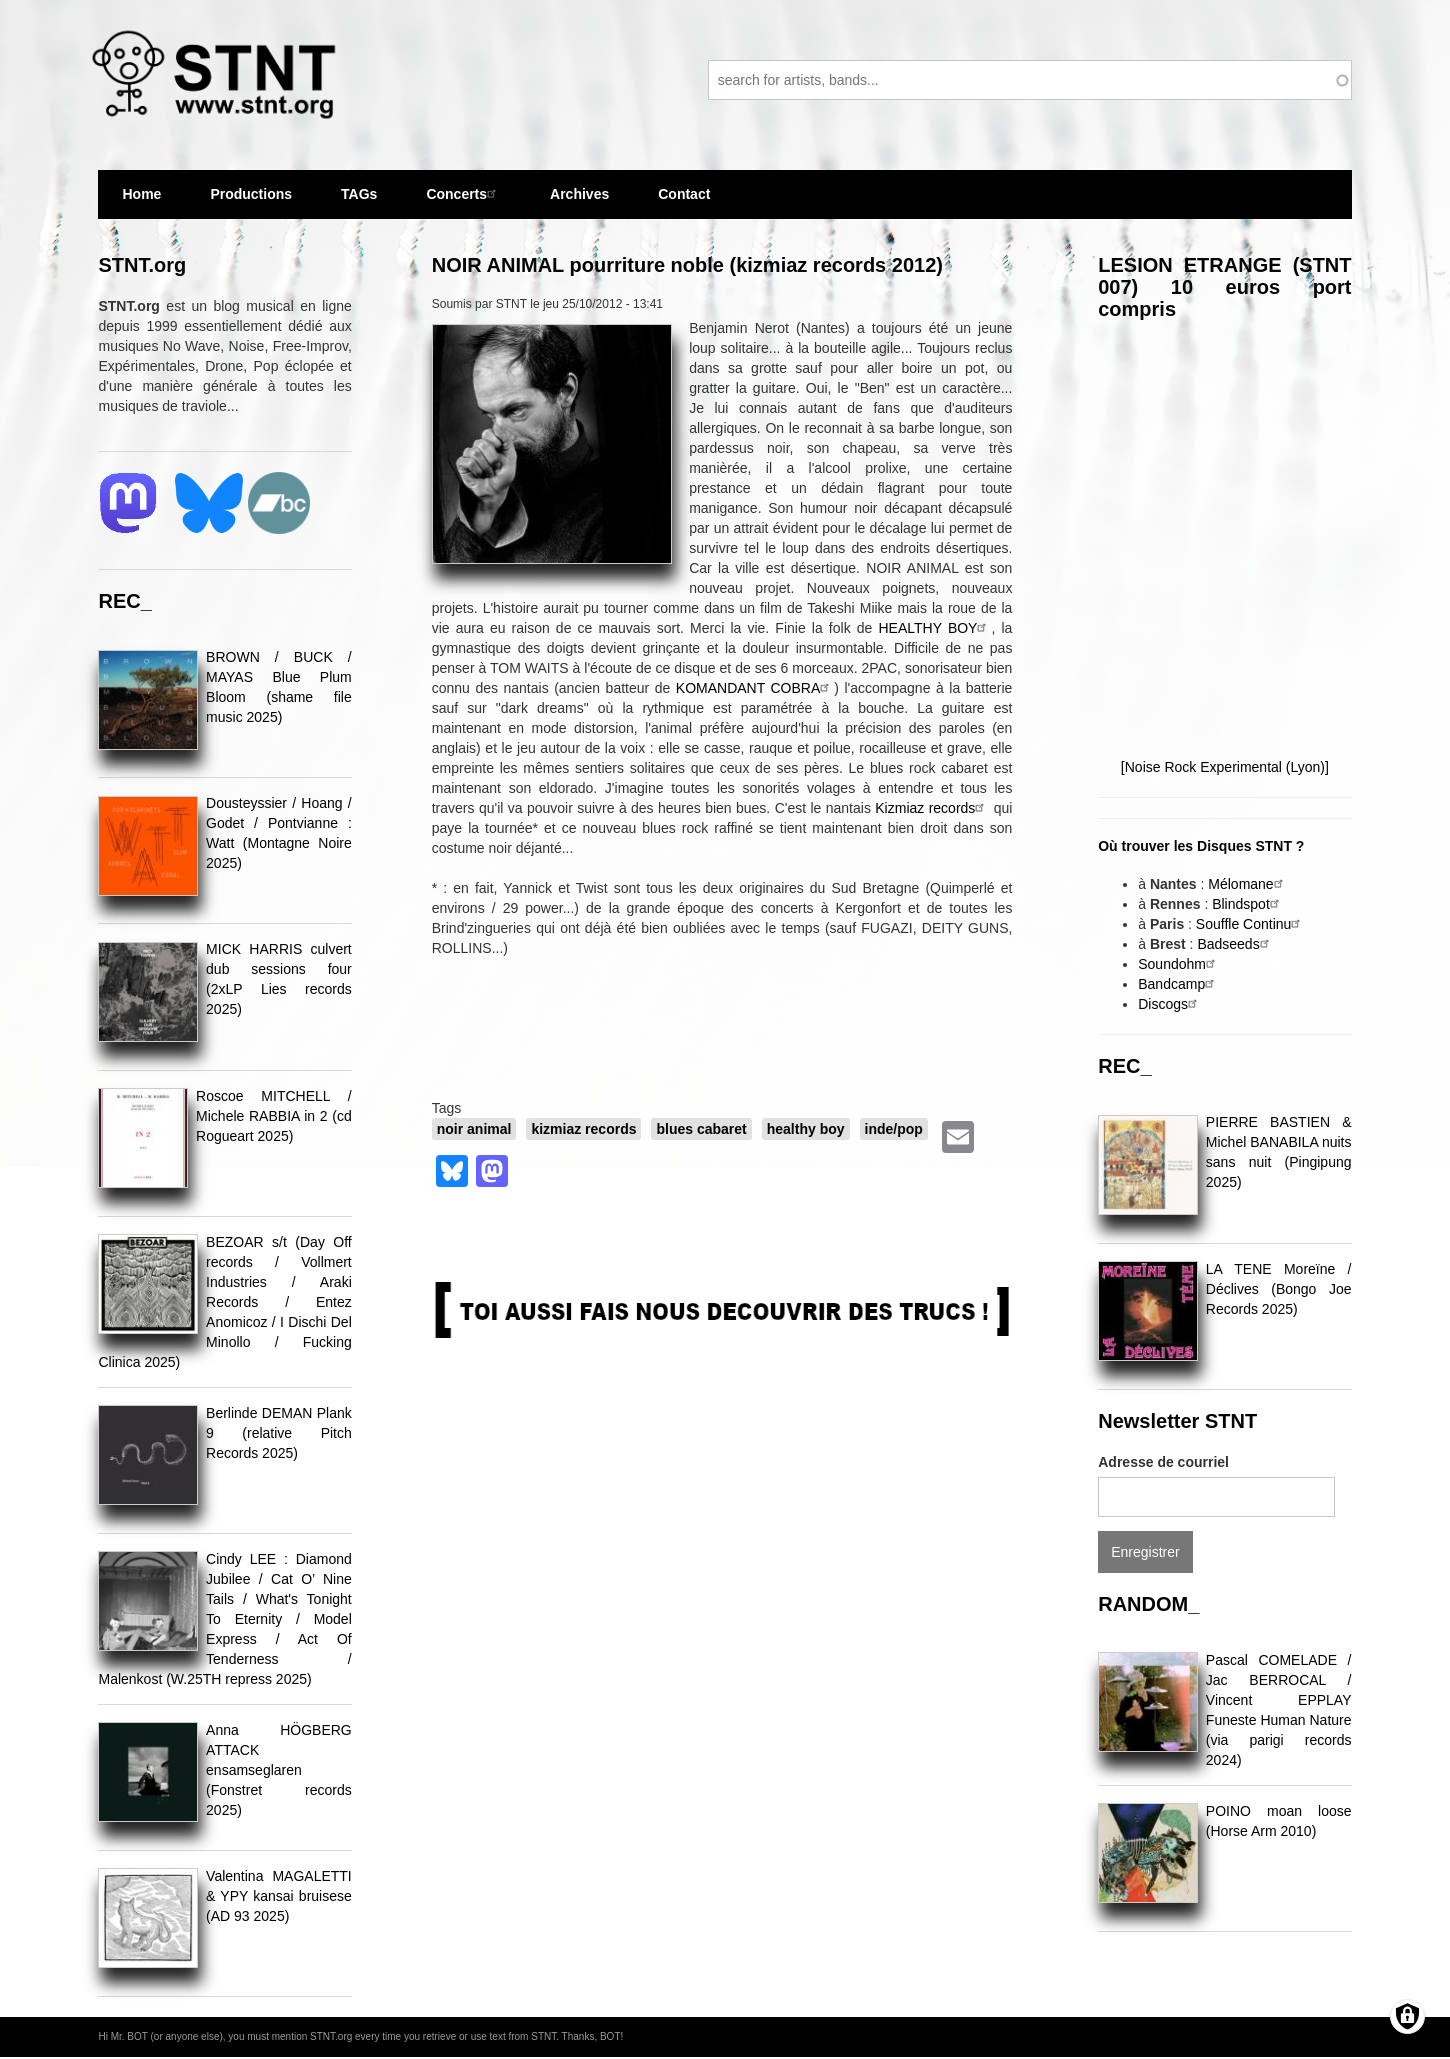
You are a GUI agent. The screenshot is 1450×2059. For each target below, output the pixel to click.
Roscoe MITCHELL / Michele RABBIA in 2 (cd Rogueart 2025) (274, 1116)
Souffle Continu (1250, 924)
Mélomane (1247, 884)
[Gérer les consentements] (1407, 2016)
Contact (684, 194)
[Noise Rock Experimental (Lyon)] (1225, 767)
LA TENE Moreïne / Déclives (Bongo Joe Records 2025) (1279, 1289)
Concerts (463, 193)
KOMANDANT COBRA (755, 688)
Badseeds (1235, 944)
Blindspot (1248, 904)
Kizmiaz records (932, 808)
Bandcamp (1178, 984)
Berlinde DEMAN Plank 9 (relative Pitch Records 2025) (279, 1433)
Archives (579, 202)
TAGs (359, 202)
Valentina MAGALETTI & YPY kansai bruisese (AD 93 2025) (279, 1896)
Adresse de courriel (1163, 1462)
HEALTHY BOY (935, 628)
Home (141, 194)
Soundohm (1179, 964)
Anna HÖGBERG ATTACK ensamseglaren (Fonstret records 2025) (279, 1770)
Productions (251, 194)
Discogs (1170, 1004)
